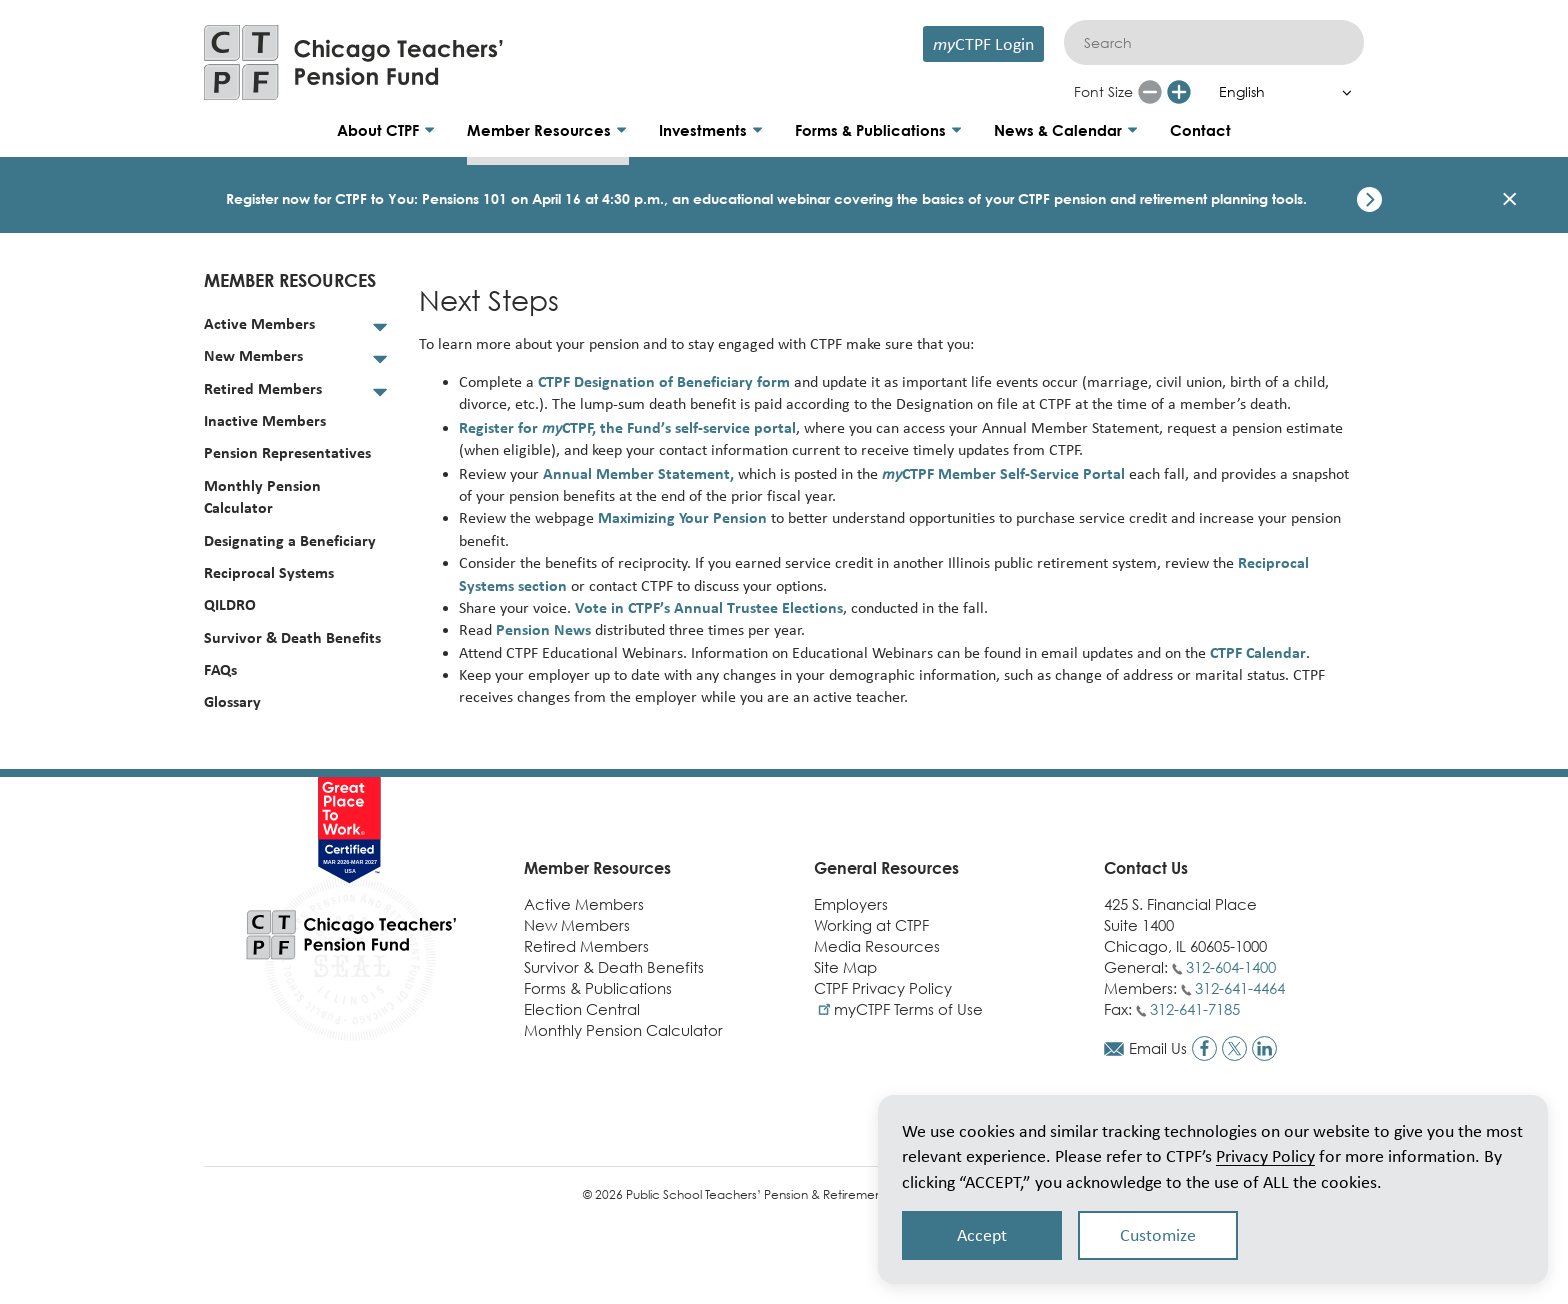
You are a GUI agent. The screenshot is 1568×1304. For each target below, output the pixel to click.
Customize (1158, 1235)
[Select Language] (1280, 92)
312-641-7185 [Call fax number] (1195, 1009)
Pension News (543, 629)
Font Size (1103, 91)
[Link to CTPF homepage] (354, 62)
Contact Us (1146, 868)
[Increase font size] (1179, 92)
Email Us (1158, 1048)
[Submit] (1339, 42)
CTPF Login (983, 43)
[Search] (1214, 42)
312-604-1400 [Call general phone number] (1231, 967)
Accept (982, 1235)
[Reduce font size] (1150, 92)
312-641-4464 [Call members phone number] (1240, 988)
